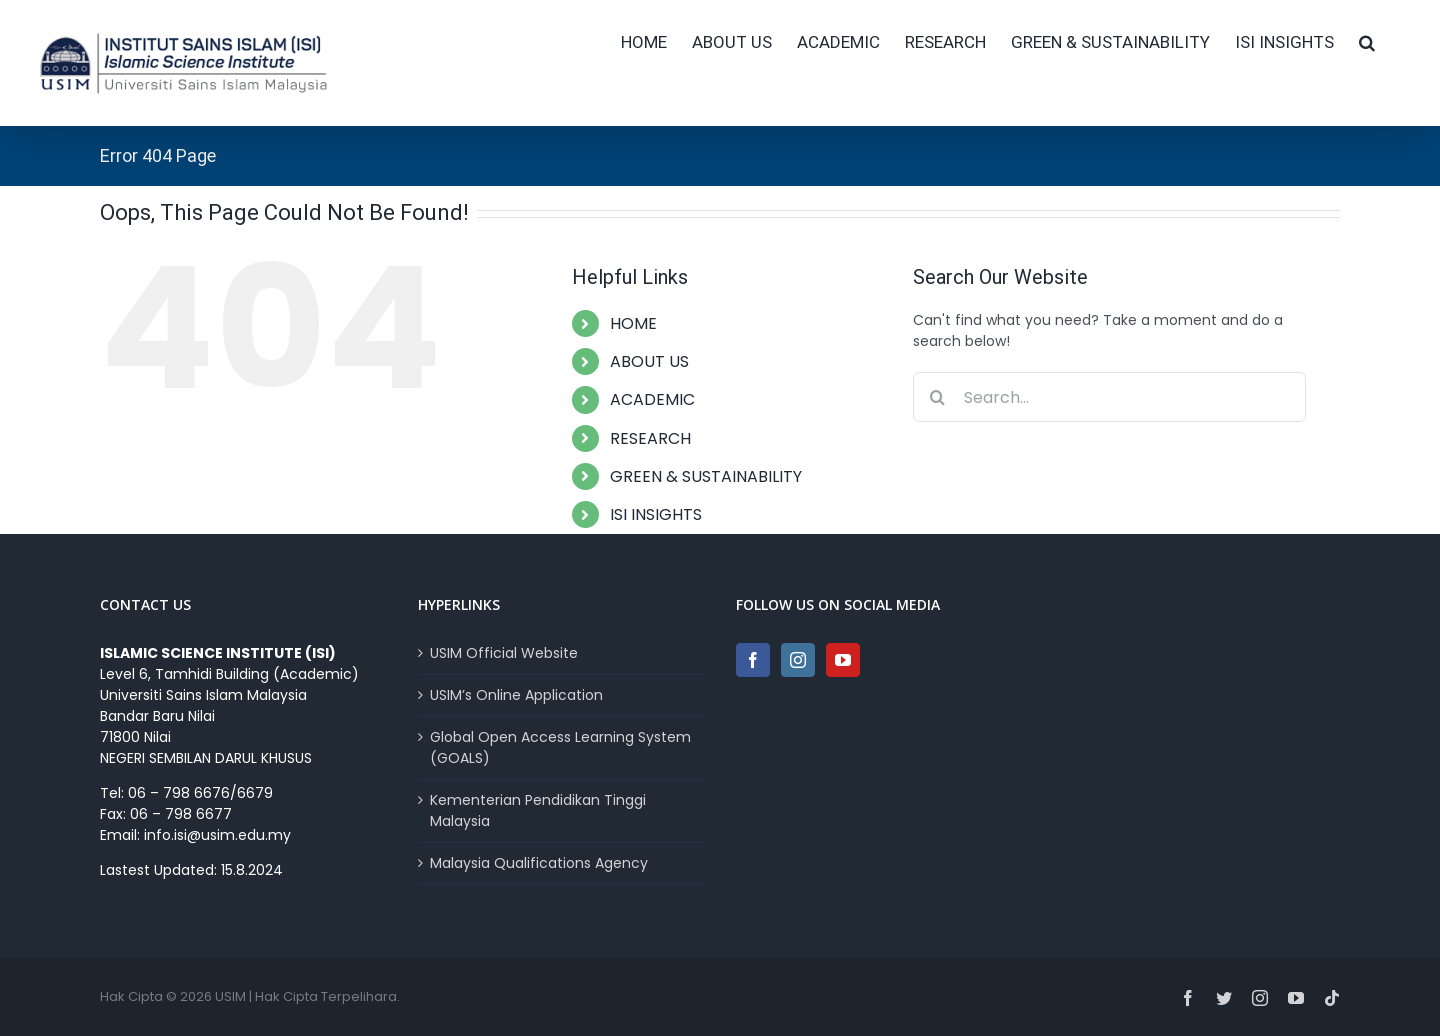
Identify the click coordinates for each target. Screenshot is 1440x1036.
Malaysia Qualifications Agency (539, 863)
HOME (633, 323)
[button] (1367, 42)
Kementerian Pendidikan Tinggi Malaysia (538, 810)
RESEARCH (650, 438)
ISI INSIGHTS (656, 514)
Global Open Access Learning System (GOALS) (560, 747)
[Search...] (1109, 397)
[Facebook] (753, 660)
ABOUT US (649, 361)
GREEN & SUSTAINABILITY (706, 476)
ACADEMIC (652, 399)
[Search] (938, 397)
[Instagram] (798, 660)
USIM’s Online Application (516, 695)
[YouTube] (843, 660)
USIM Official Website (504, 653)
